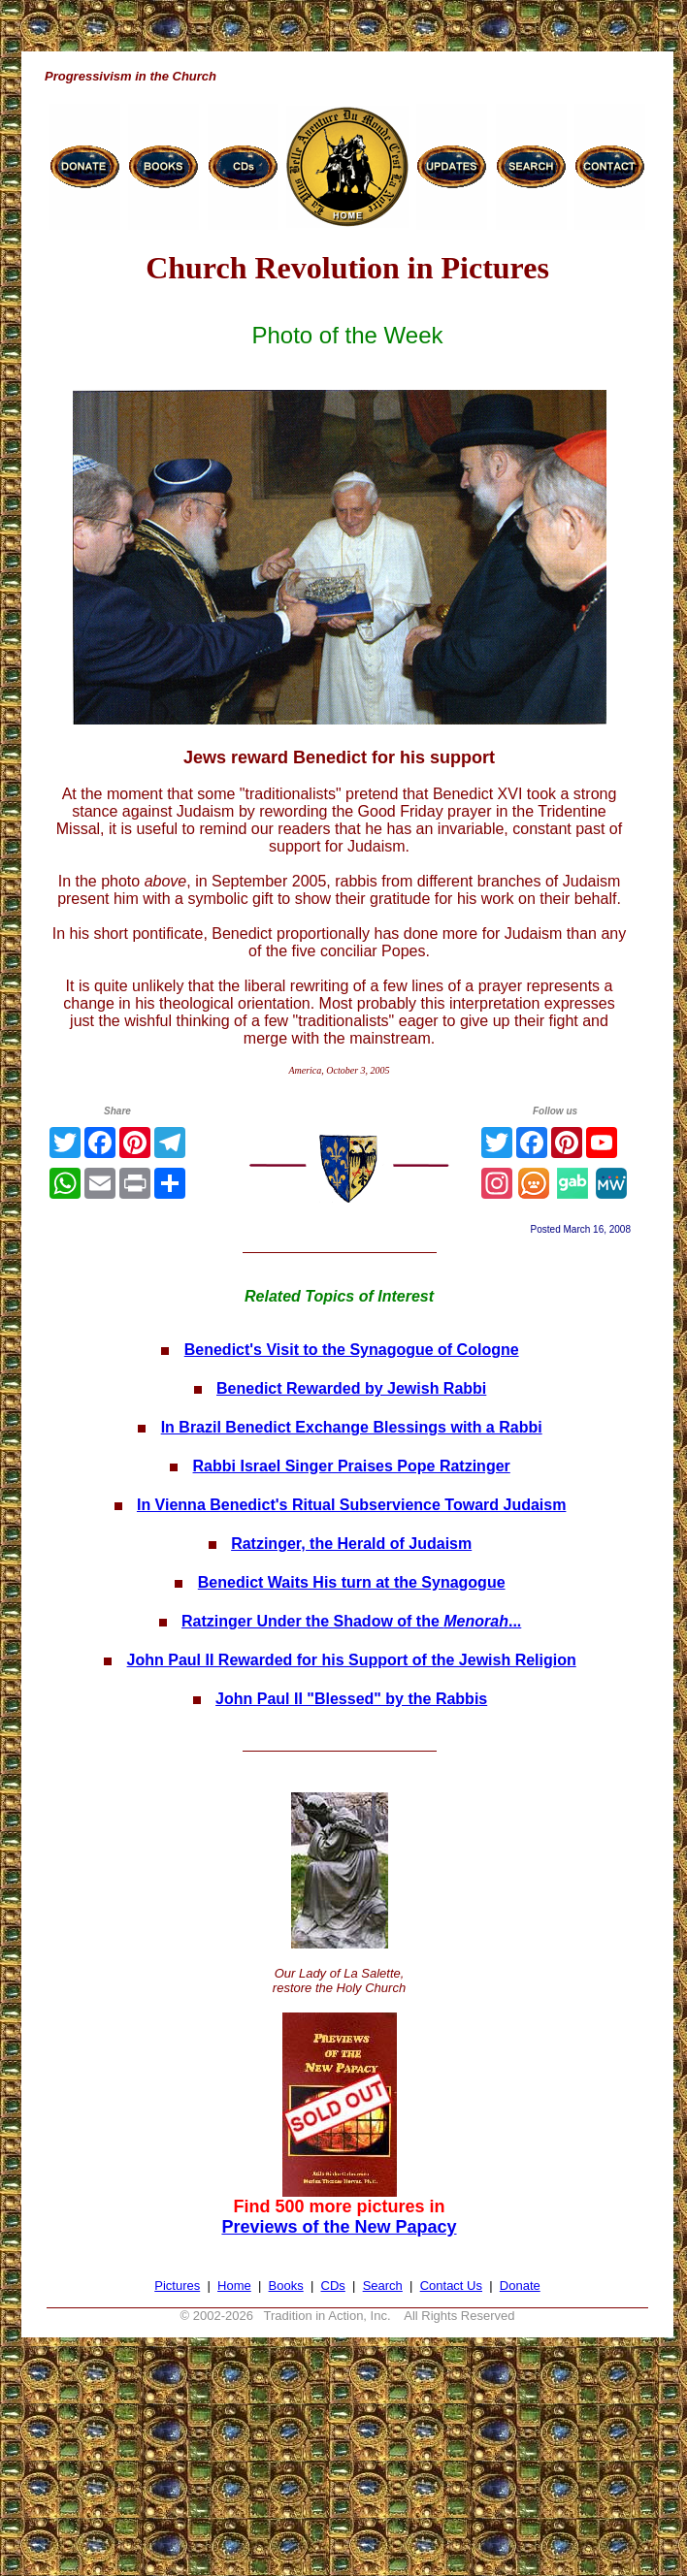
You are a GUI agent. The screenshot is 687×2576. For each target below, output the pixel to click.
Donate (520, 2285)
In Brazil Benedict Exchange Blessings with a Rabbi (351, 1427)
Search (383, 2285)
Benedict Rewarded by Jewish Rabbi (351, 1388)
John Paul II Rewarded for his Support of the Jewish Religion (351, 1660)
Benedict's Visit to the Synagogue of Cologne (351, 1349)
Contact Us (451, 2285)
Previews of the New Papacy (338, 2227)
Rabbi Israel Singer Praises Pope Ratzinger (351, 1466)
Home (234, 2285)
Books (286, 2285)
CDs (333, 2285)
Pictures (177, 2285)
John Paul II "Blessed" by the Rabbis (351, 1698)
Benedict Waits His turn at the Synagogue (352, 1582)
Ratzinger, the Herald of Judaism (351, 1543)
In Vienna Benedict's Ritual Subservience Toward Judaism (351, 1505)
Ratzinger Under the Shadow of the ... (351, 1621)
